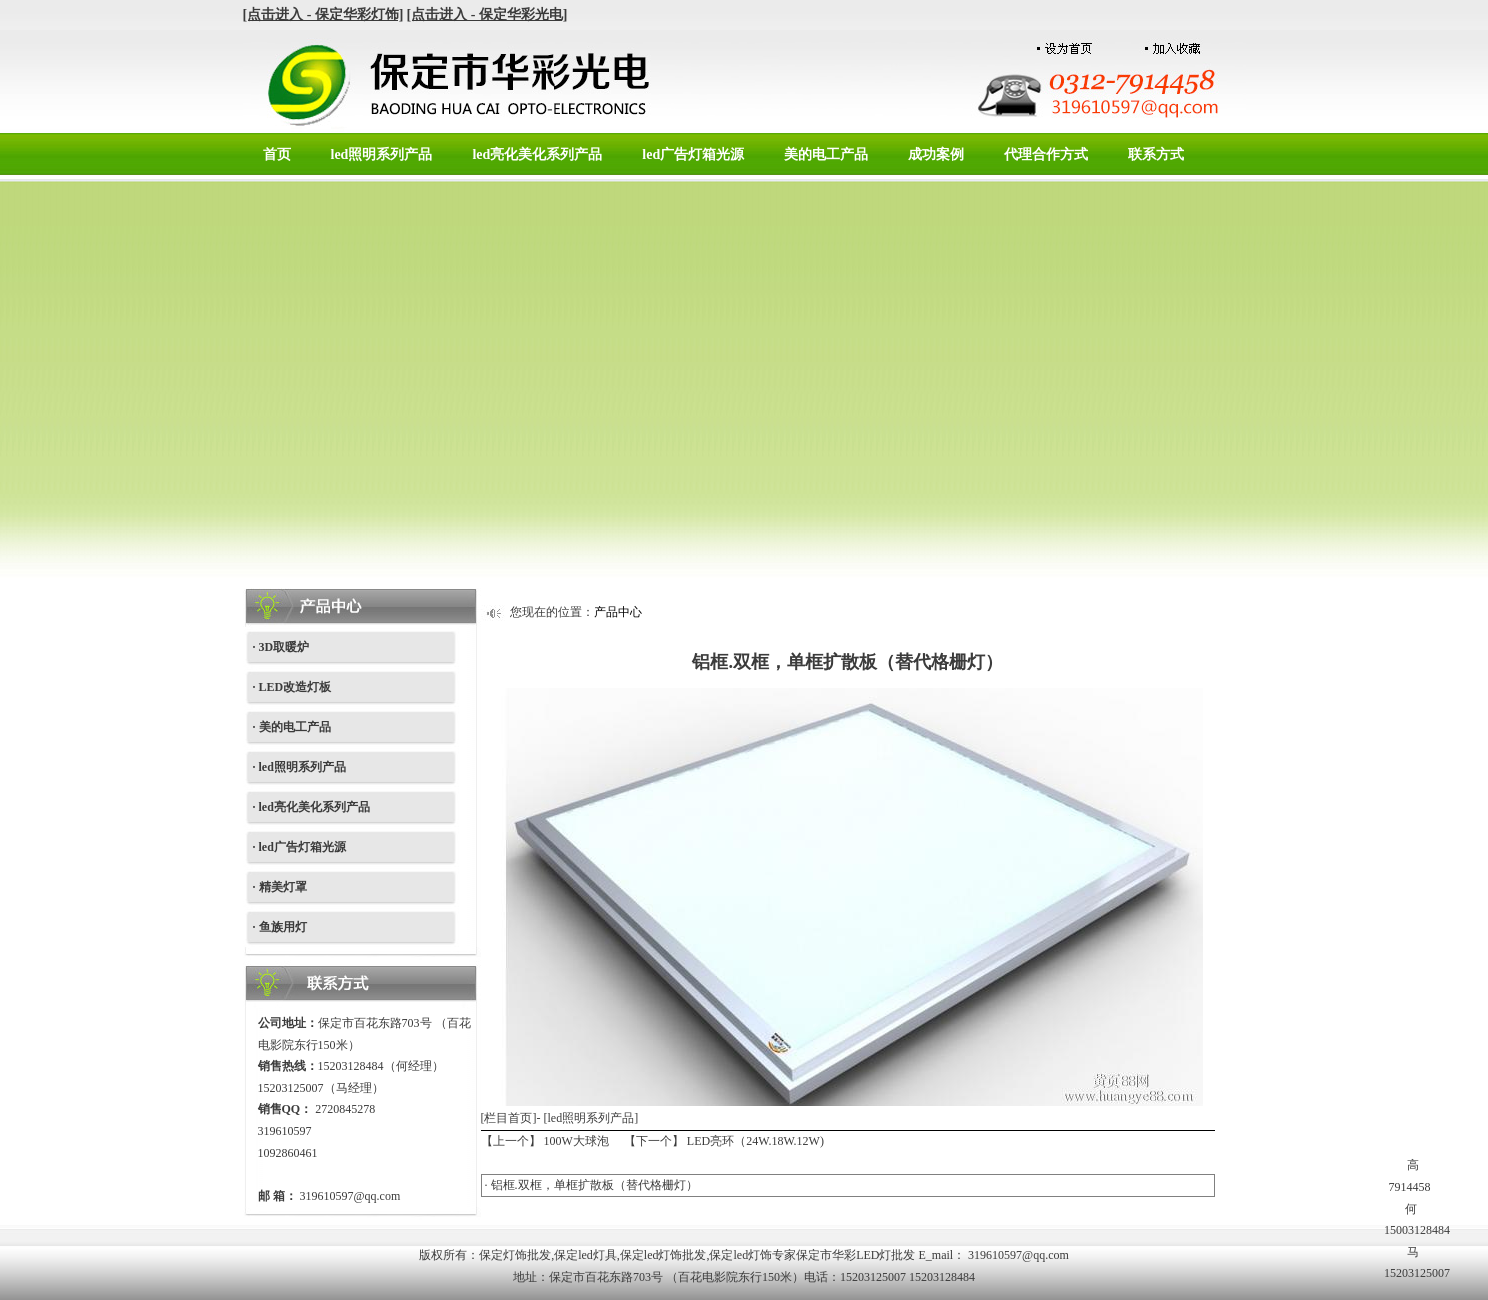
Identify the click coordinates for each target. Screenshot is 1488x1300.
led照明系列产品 (382, 154)
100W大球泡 (576, 1141)
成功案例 (936, 154)
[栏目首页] (509, 1118)
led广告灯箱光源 (693, 154)
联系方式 (1156, 154)
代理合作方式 (1046, 154)
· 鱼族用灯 (280, 927)
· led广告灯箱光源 (299, 847)
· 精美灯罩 (280, 887)
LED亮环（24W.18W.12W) (755, 1141)
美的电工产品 (826, 154)
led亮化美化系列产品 (537, 154)
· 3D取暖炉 (281, 647)
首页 (277, 154)
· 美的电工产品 (292, 727)
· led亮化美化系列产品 (311, 807)
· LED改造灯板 (292, 687)
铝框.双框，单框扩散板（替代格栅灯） (594, 1185)
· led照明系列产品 (299, 767)
